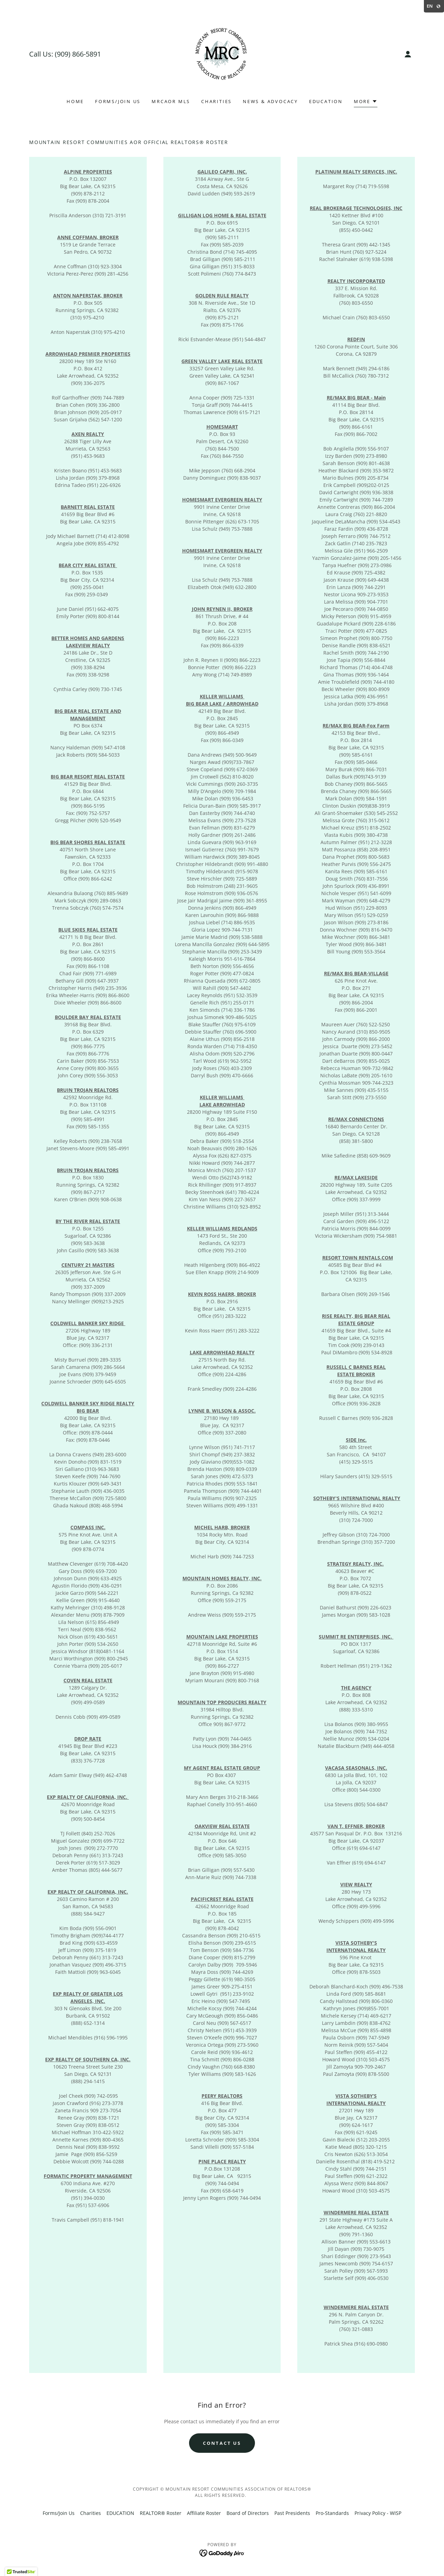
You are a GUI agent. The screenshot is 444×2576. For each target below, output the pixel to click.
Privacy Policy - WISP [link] (378, 2513)
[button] (408, 54)
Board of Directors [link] (248, 2513)
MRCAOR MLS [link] (171, 101)
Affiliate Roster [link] (204, 2513)
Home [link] (75, 101)
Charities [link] (216, 101)
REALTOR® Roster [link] (160, 2513)
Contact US (222, 2443)
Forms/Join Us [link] (117, 101)
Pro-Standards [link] (332, 2513)
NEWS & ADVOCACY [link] (270, 101)
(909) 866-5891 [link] (78, 54)
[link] (222, 53)
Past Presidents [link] (292, 2513)
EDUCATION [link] (326, 101)
